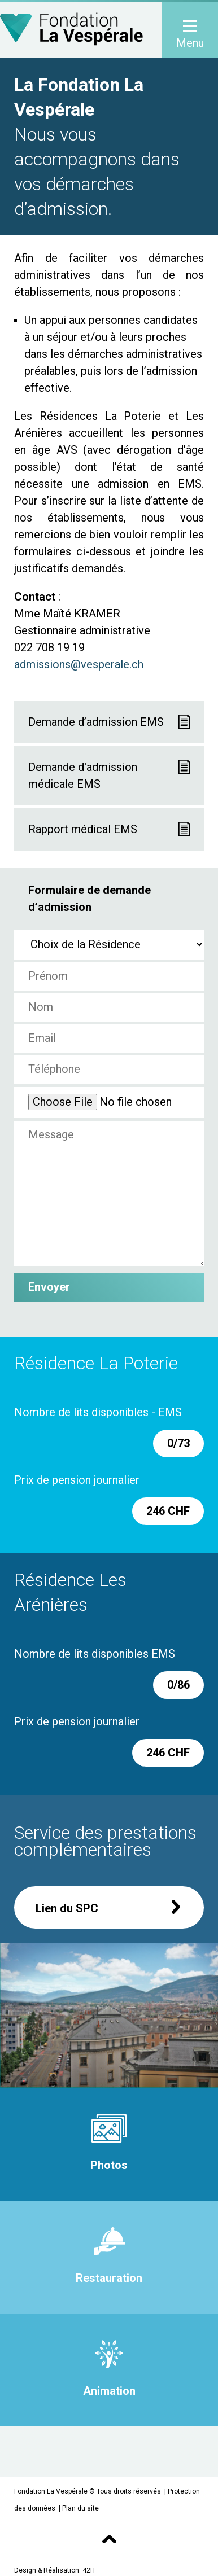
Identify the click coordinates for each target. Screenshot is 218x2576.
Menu (190, 35)
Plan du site (80, 2508)
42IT (89, 2570)
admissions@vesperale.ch (78, 664)
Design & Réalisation (46, 2570)
